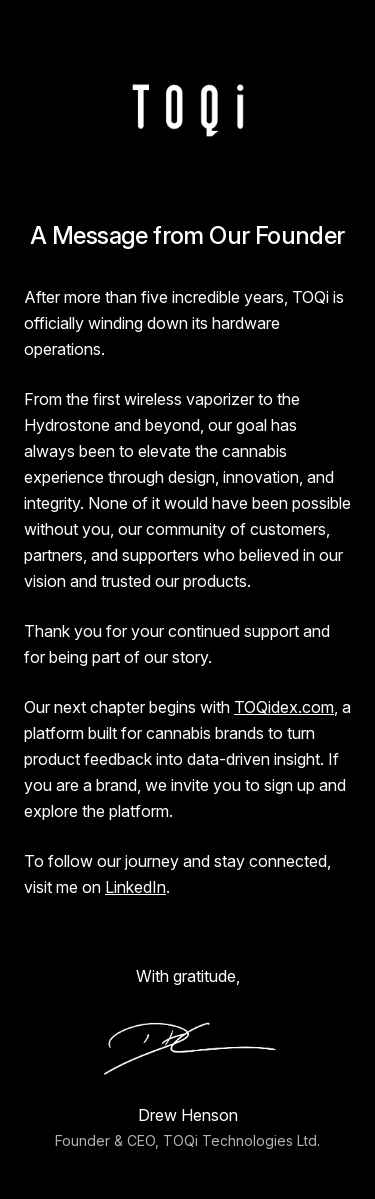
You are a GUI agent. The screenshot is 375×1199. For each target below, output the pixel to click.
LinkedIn (135, 887)
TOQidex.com (284, 707)
